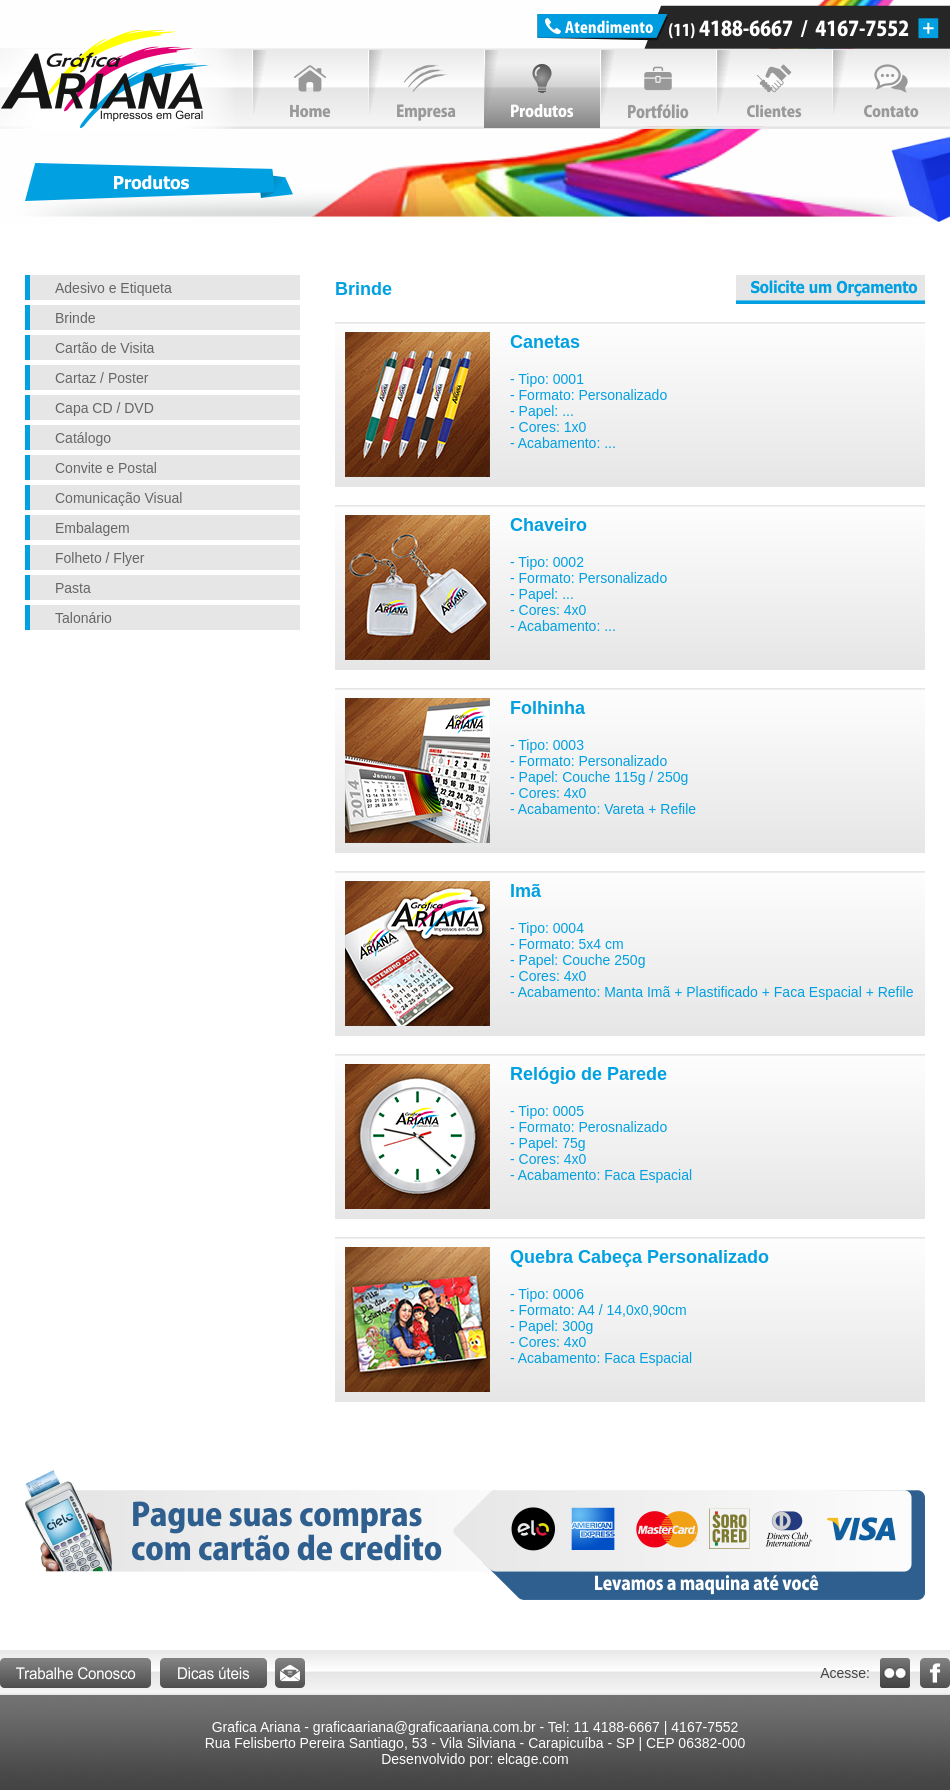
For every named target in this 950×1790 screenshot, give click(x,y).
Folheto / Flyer (99, 558)
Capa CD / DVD (104, 408)
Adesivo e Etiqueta (113, 288)
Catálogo (83, 438)
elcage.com (533, 1759)
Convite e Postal (106, 468)
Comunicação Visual (118, 498)
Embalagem (92, 528)
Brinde (75, 318)
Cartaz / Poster (101, 378)
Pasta (73, 588)
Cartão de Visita (104, 348)
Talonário (83, 618)
